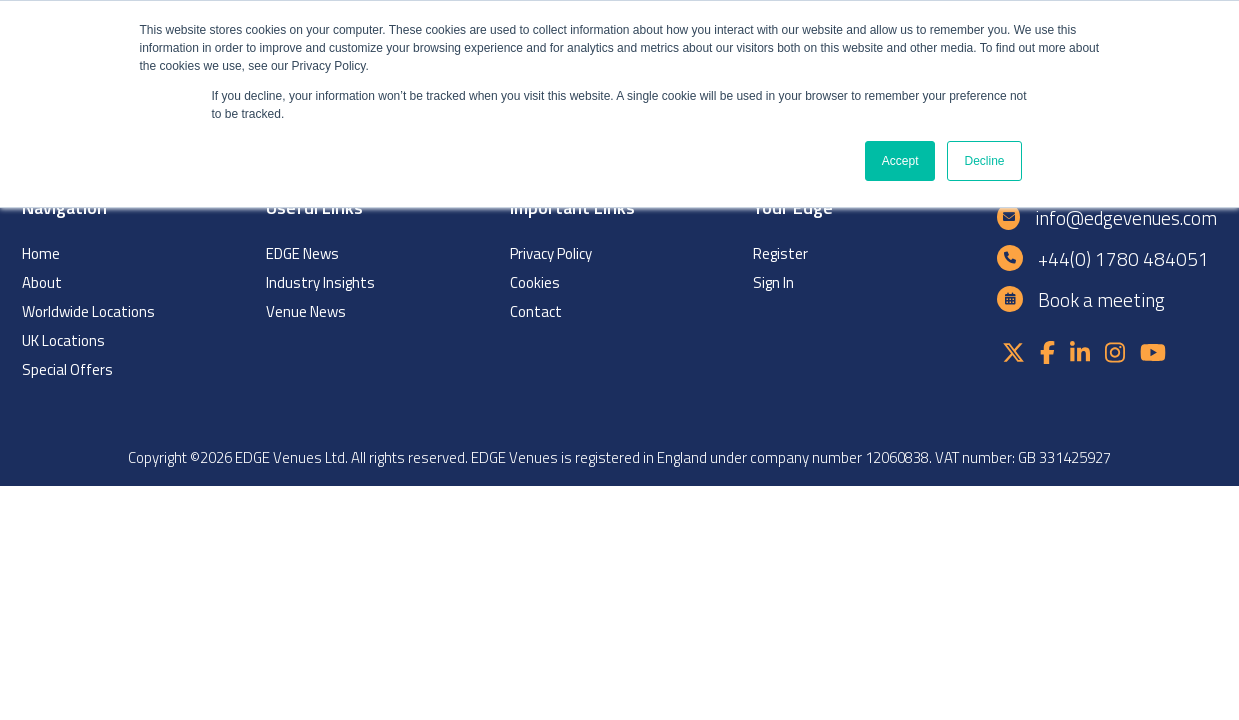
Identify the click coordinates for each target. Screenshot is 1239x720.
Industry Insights (320, 282)
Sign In (773, 282)
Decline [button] (984, 161)
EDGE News (302, 253)
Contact (536, 311)
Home (41, 253)
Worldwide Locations (88, 311)
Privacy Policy (551, 253)
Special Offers (67, 369)
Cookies (535, 282)
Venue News (306, 311)
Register (780, 253)
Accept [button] (900, 161)
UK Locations (63, 340)
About (42, 282)
